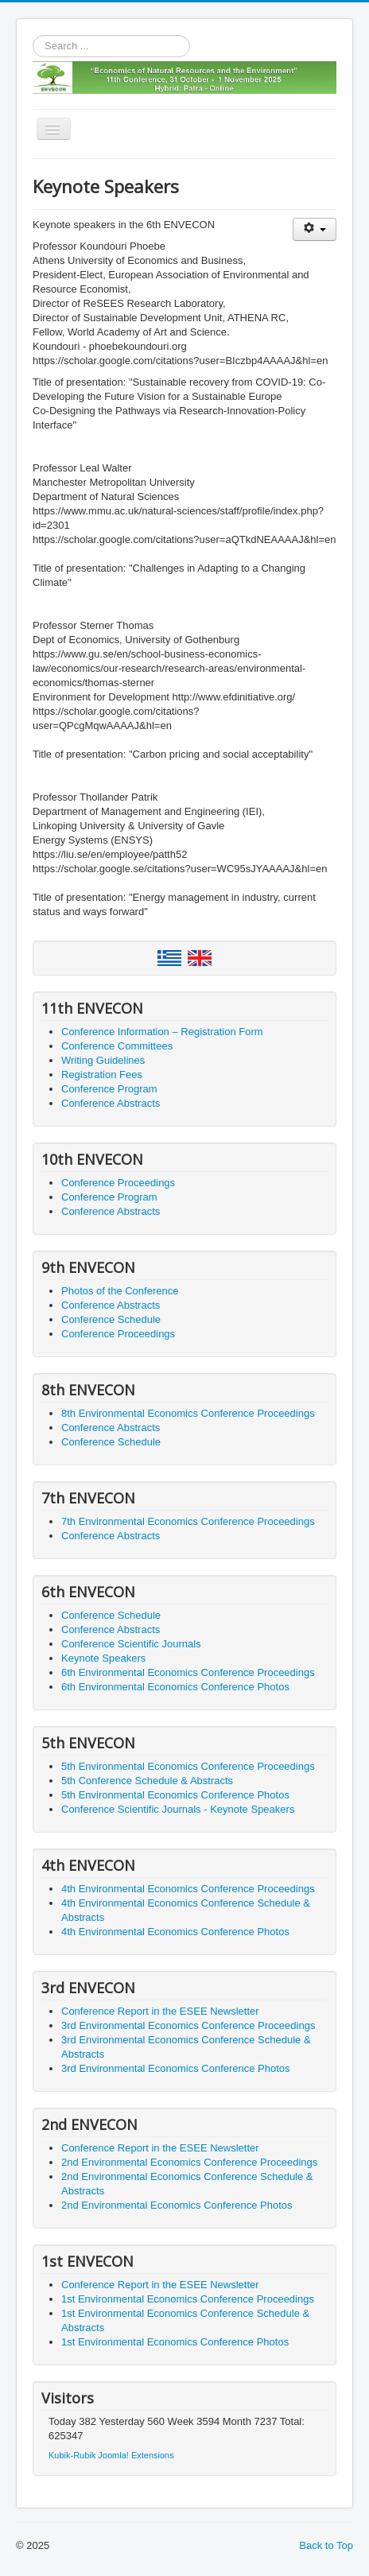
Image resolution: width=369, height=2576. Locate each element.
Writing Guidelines (103, 1060)
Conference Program (109, 1089)
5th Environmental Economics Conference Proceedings (188, 1766)
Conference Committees (117, 1046)
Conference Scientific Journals (131, 1644)
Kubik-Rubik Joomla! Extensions (111, 2455)
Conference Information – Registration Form (162, 1032)
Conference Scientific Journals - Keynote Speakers (177, 1809)
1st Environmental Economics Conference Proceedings (187, 2299)
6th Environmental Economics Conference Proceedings (188, 1672)
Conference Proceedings (118, 1183)
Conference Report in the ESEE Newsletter (160, 2011)
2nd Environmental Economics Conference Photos (177, 2205)
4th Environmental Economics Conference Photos (175, 1932)
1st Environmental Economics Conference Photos (175, 2342)
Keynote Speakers (103, 1658)
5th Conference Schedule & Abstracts (147, 1781)
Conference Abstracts (110, 1103)
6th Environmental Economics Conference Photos (175, 1687)
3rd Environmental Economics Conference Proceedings (188, 2025)
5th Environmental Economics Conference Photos (175, 1795)
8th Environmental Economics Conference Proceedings (188, 1413)
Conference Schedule (111, 1319)
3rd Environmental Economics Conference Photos (175, 2068)
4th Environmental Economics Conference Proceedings (188, 1889)
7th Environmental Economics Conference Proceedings (188, 1521)
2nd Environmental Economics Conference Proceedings (189, 2162)
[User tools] (314, 229)
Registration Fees (101, 1074)
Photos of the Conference (119, 1291)
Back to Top (326, 2545)
